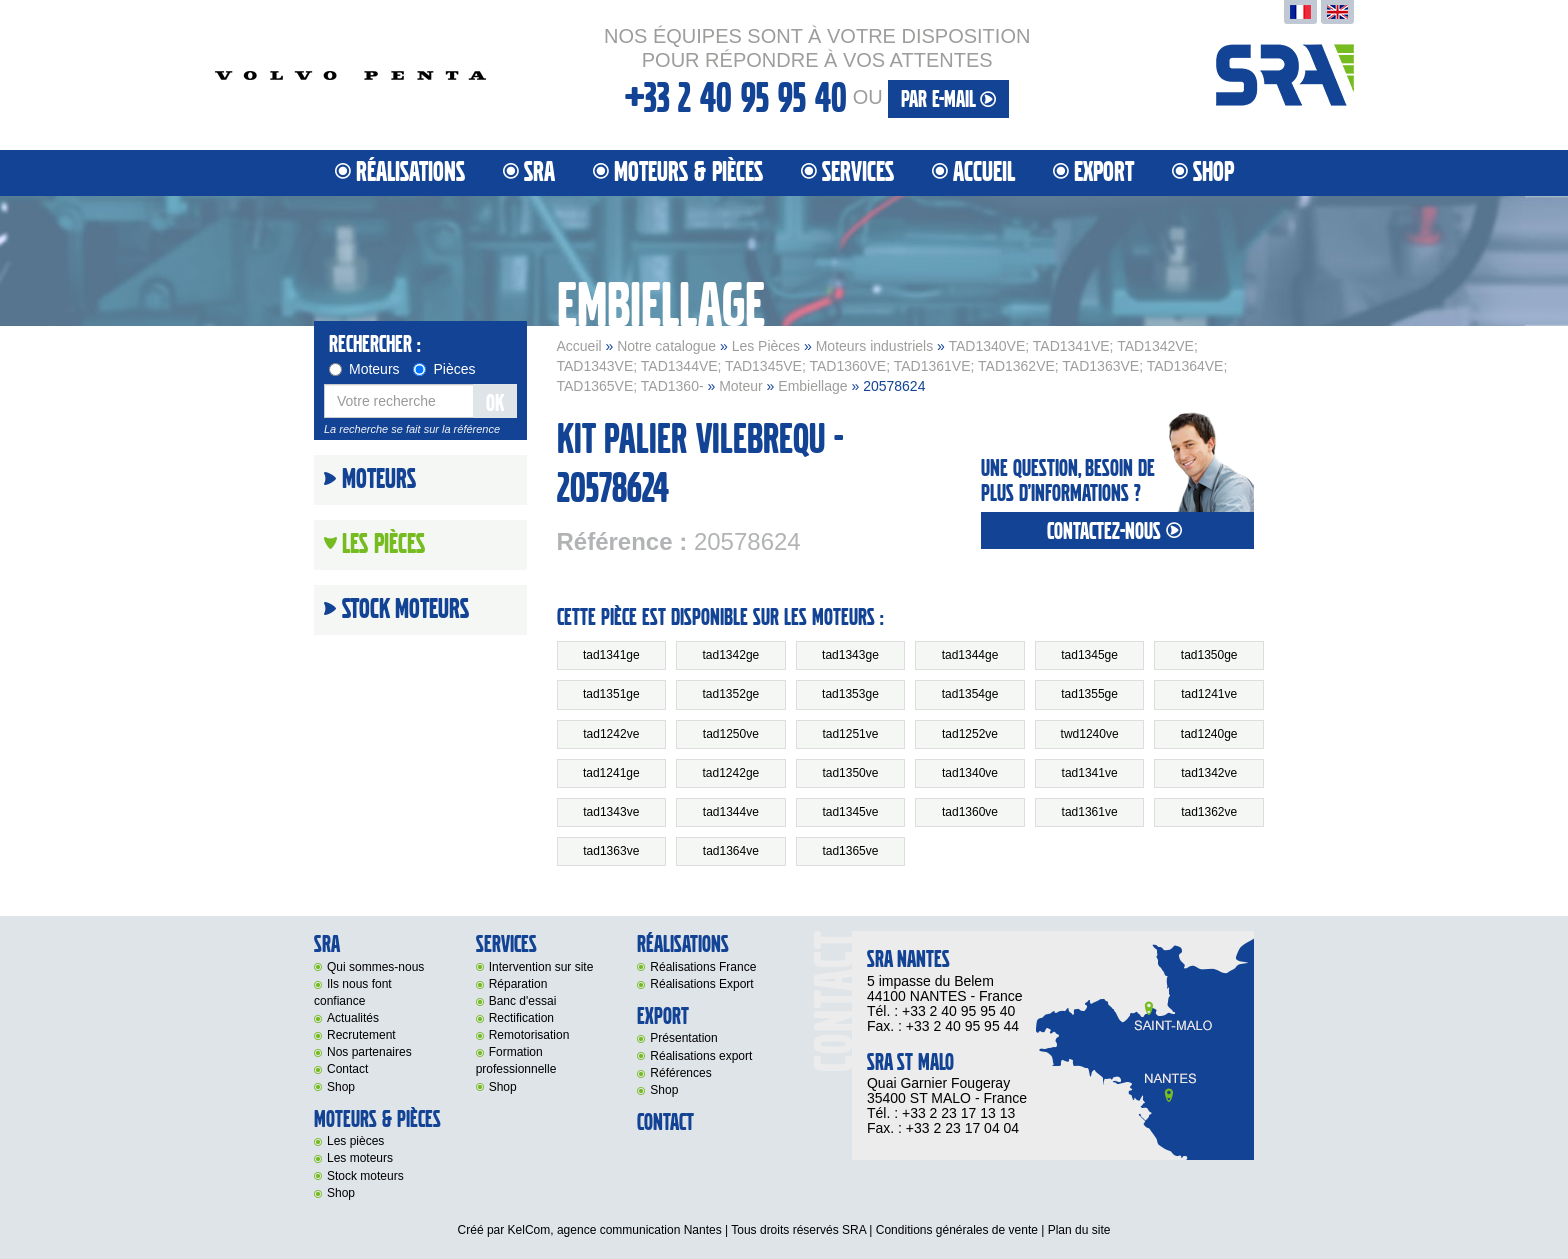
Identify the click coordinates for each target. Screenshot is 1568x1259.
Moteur (741, 386)
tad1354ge (970, 694)
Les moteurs (360, 1158)
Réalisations (410, 172)
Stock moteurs (405, 610)
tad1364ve (731, 851)
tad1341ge (611, 655)
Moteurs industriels (875, 346)
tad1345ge (1089, 655)
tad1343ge (850, 655)
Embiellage (812, 386)
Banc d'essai (523, 1001)
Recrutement (361, 1035)
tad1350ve (850, 773)
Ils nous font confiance (353, 992)
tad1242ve (611, 734)
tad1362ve (1209, 812)
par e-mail (948, 99)
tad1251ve (850, 734)
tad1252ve (970, 734)
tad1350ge (1209, 655)
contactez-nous (1117, 531)
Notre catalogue (666, 346)
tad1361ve (1090, 812)
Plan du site (1079, 1230)
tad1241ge (611, 773)
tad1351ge (611, 694)
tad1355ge (1089, 694)
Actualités (353, 1018)
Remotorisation (529, 1035)
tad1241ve (1209, 694)
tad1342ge (731, 655)
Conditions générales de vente (957, 1230)
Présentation (683, 1038)
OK (495, 403)
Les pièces (355, 1141)
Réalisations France (703, 967)
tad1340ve (970, 773)
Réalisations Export (701, 984)
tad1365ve (850, 851)
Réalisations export (701, 1056)
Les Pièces (766, 346)
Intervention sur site (541, 967)
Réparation (518, 984)
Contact (347, 1069)
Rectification (521, 1018)
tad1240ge (1209, 734)
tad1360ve (970, 812)
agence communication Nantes (639, 1230)
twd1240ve (1090, 734)
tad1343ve (611, 812)
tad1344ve (731, 812)
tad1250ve (731, 734)
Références (680, 1073)
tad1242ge (731, 773)
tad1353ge (850, 694)
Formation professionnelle (516, 1060)
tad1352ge (731, 694)
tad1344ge (970, 655)
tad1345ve (850, 812)
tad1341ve (1090, 773)
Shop (1213, 172)
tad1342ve (1209, 773)
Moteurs (364, 369)
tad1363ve (611, 851)
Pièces (444, 369)
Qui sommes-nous (375, 967)
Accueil (984, 172)
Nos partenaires (369, 1052)
